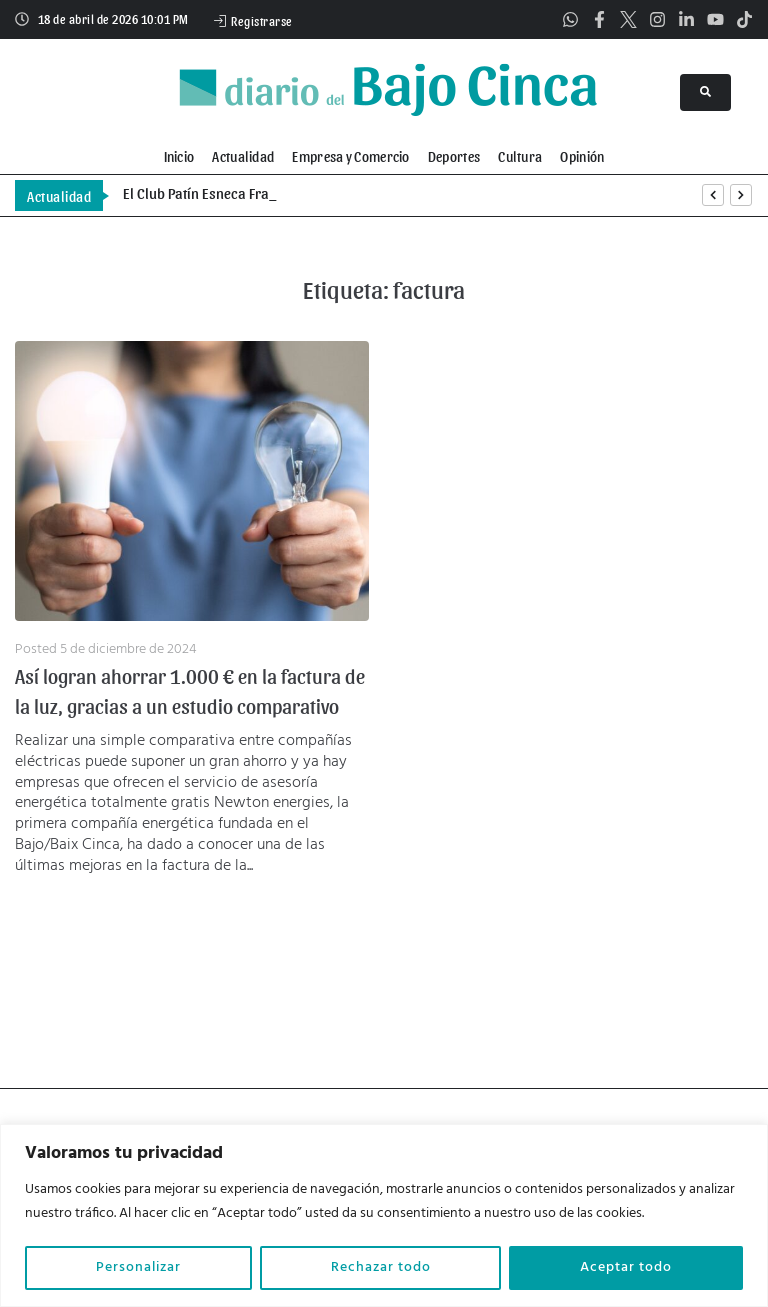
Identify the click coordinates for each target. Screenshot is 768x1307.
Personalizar (138, 1267)
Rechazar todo (381, 1267)
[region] (384, 1215)
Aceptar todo (626, 1267)
